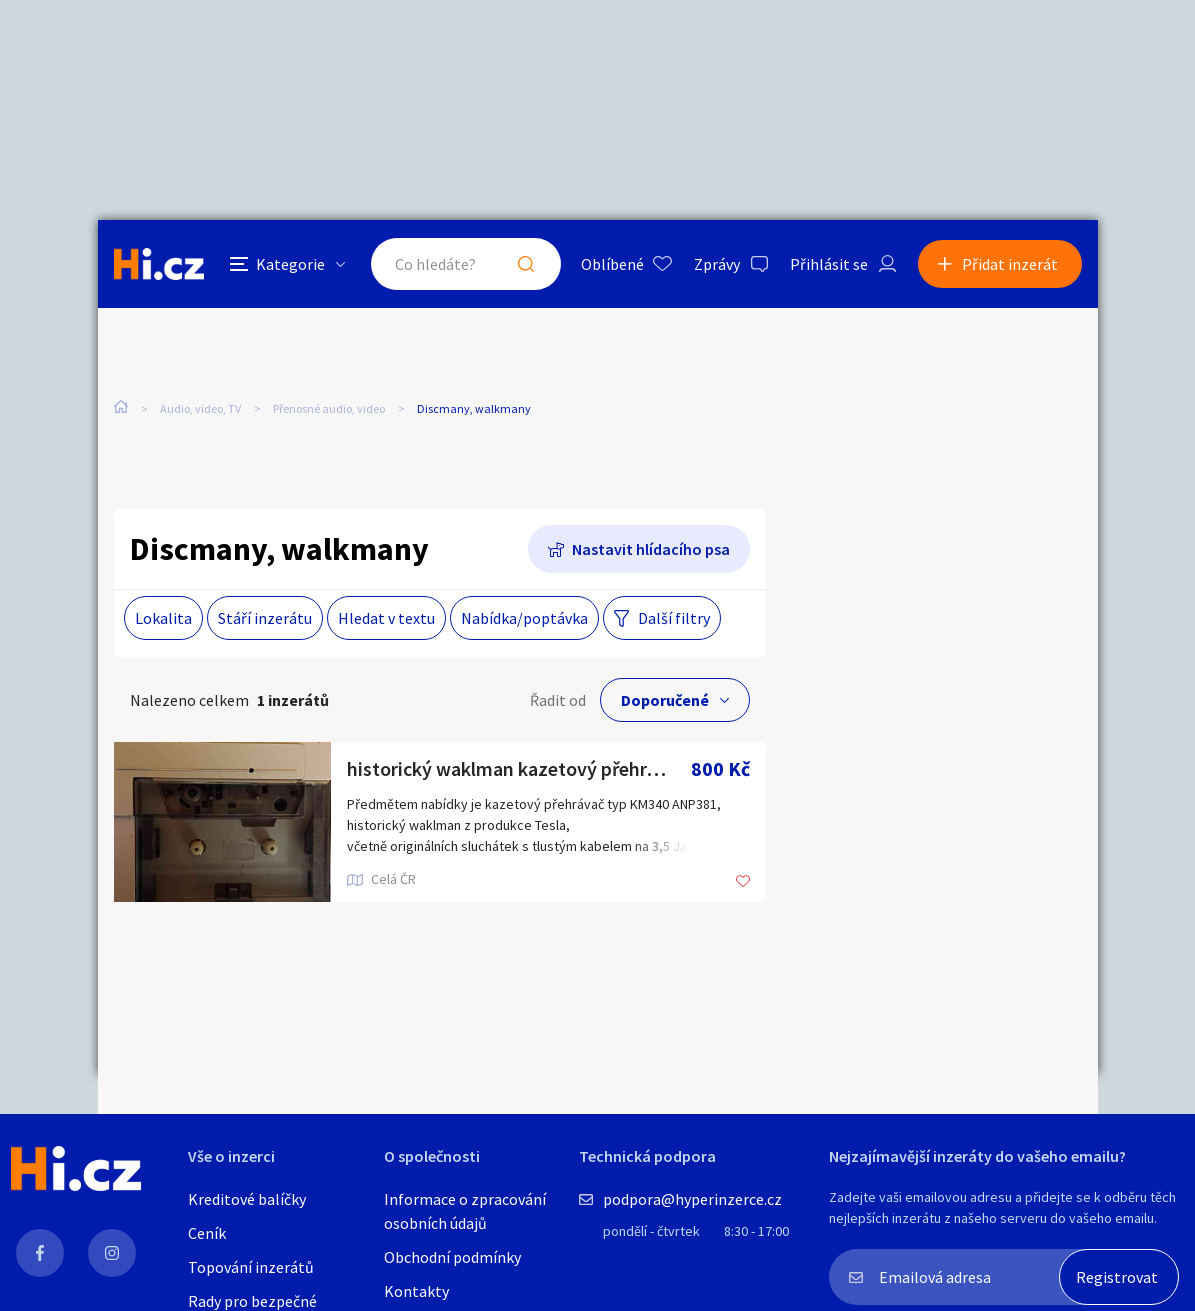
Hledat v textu (386, 618)
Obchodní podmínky (452, 1257)
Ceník (207, 1233)
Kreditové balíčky (247, 1199)
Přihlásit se (829, 264)
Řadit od (558, 700)
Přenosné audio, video (329, 408)
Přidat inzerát (1010, 264)
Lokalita (163, 618)
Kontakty (416, 1291)
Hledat (526, 264)
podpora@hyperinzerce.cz (692, 1199)
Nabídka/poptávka (524, 618)
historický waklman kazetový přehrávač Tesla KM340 (519, 768)
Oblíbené (612, 264)
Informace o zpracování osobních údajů (465, 1211)
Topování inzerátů (251, 1267)
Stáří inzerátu (265, 618)
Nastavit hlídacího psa (651, 549)
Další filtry (674, 618)
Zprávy (717, 264)
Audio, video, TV (200, 408)
